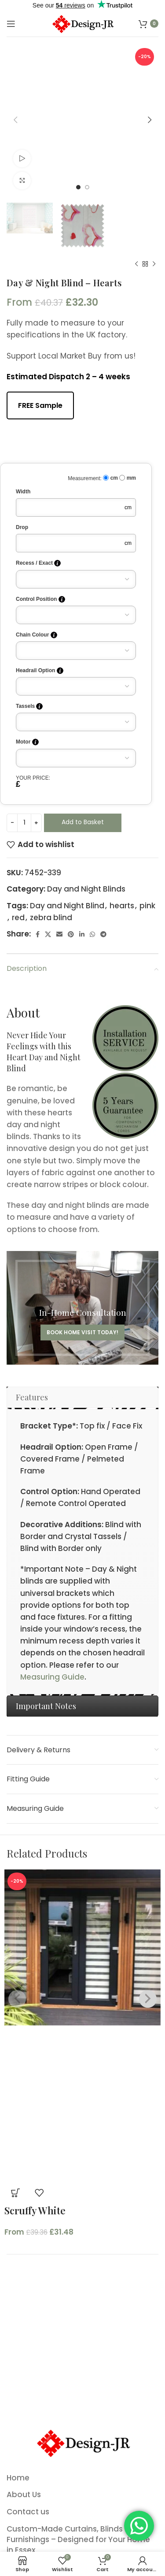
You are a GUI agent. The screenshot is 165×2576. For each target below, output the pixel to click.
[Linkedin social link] (82, 934)
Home (18, 2478)
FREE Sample (40, 405)
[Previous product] (136, 264)
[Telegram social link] (103, 934)
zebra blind (51, 917)
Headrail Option (39, 670)
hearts (122, 905)
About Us (24, 2495)
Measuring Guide (52, 1677)
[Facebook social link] (37, 934)
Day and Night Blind (67, 905)
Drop (22, 527)
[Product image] (82, 2103)
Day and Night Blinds (86, 889)
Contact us (28, 2512)
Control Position (40, 599)
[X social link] (48, 934)
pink (147, 905)
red (18, 917)
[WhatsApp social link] (92, 934)
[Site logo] (82, 23)
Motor (27, 742)
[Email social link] (59, 934)
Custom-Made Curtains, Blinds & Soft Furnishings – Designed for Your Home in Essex (78, 2539)
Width (23, 492)
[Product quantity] (24, 823)
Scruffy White (35, 2210)
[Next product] (154, 264)
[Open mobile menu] (11, 24)
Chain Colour (36, 635)
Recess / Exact (38, 563)
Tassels (29, 706)
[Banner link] (82, 1308)
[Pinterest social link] (71, 934)
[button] (15, 2193)
